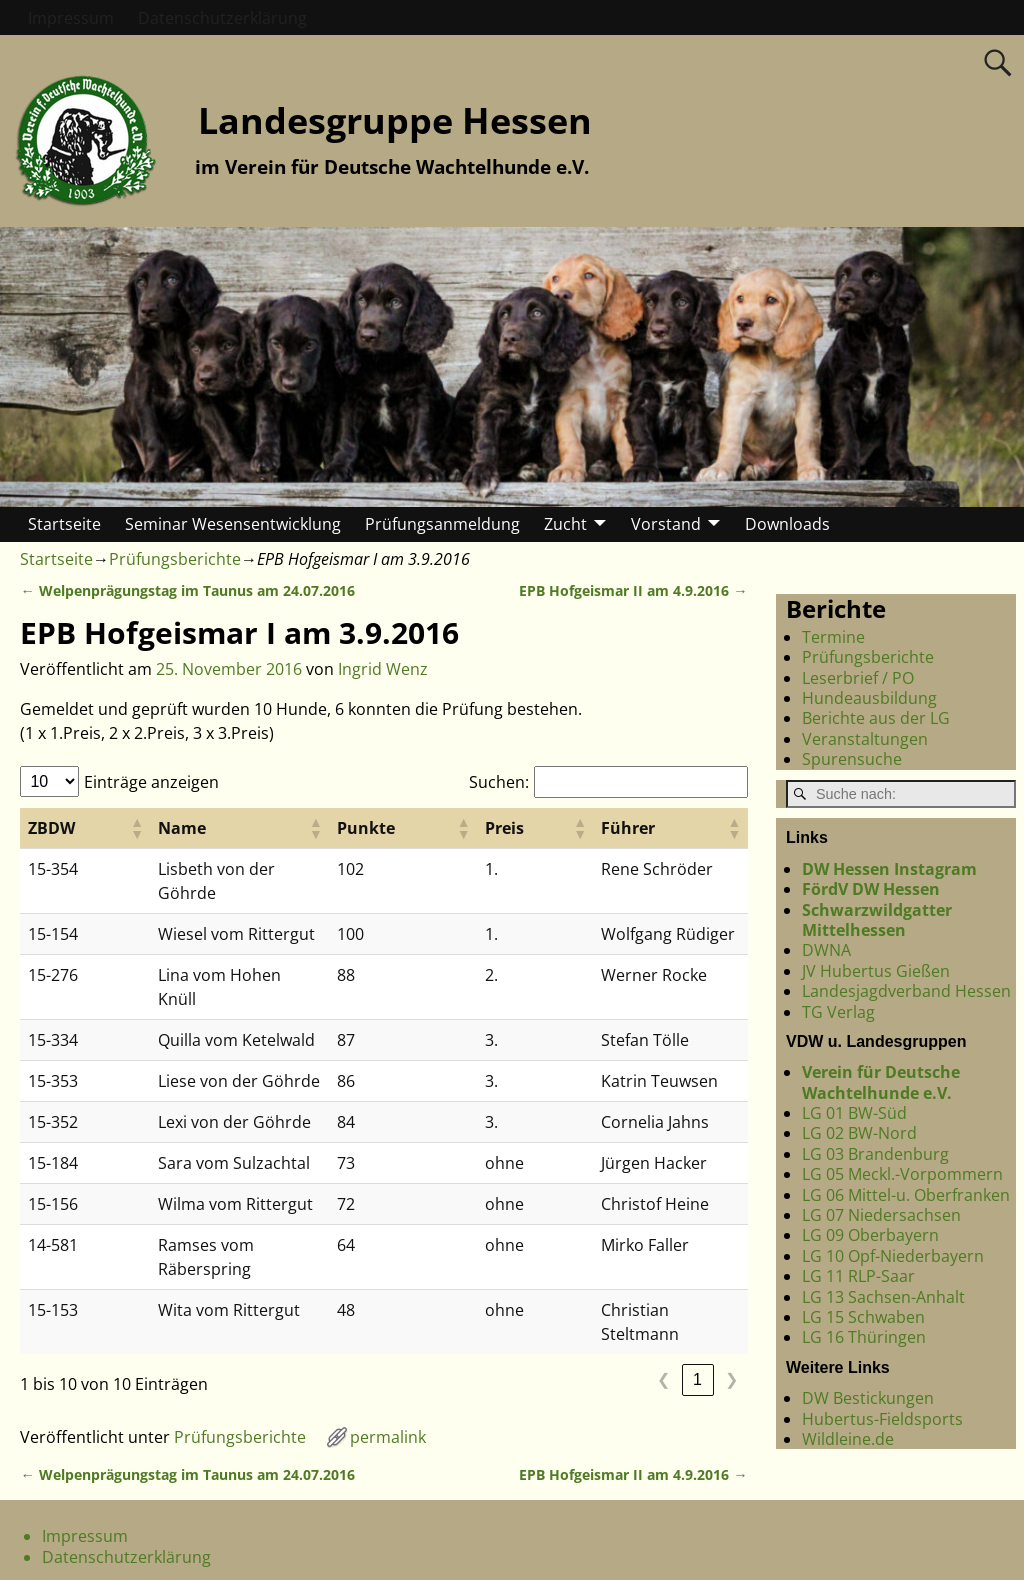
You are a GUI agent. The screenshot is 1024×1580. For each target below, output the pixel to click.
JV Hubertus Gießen (876, 971)
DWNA (826, 950)
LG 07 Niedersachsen (881, 1215)
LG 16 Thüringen (864, 1337)
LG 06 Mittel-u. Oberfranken (906, 1195)
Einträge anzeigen (151, 782)
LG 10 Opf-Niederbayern (893, 1256)
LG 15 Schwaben (863, 1317)
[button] (100, 828)
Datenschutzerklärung (222, 18)
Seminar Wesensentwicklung (233, 524)
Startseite (64, 524)
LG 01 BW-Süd (854, 1113)
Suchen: (499, 782)
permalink (388, 1341)
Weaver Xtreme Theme (942, 1561)
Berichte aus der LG (876, 718)
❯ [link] (731, 1283)
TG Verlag (838, 1012)
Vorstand (666, 524)
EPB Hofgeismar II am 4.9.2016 (633, 590)
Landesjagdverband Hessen (906, 991)
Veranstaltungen (865, 739)
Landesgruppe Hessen (395, 120)
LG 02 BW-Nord (859, 1133)
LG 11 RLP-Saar (858, 1276)
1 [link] (697, 1283)
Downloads (787, 524)
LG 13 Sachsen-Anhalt (883, 1297)
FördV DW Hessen (871, 889)
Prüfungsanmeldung (442, 524)
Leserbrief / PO (858, 678)
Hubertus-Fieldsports (882, 1419)
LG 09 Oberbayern (870, 1235)
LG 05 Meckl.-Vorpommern (902, 1174)
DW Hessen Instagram (889, 869)
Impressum (71, 18)
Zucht (565, 524)
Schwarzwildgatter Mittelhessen (877, 920)
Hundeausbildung (869, 698)
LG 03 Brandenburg (875, 1154)
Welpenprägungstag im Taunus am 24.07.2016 (187, 590)
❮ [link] (663, 1283)
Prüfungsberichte (175, 559)
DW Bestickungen (868, 1398)
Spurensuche (852, 759)
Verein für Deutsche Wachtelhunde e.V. (881, 1082)
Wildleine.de (848, 1439)
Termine (833, 637)
